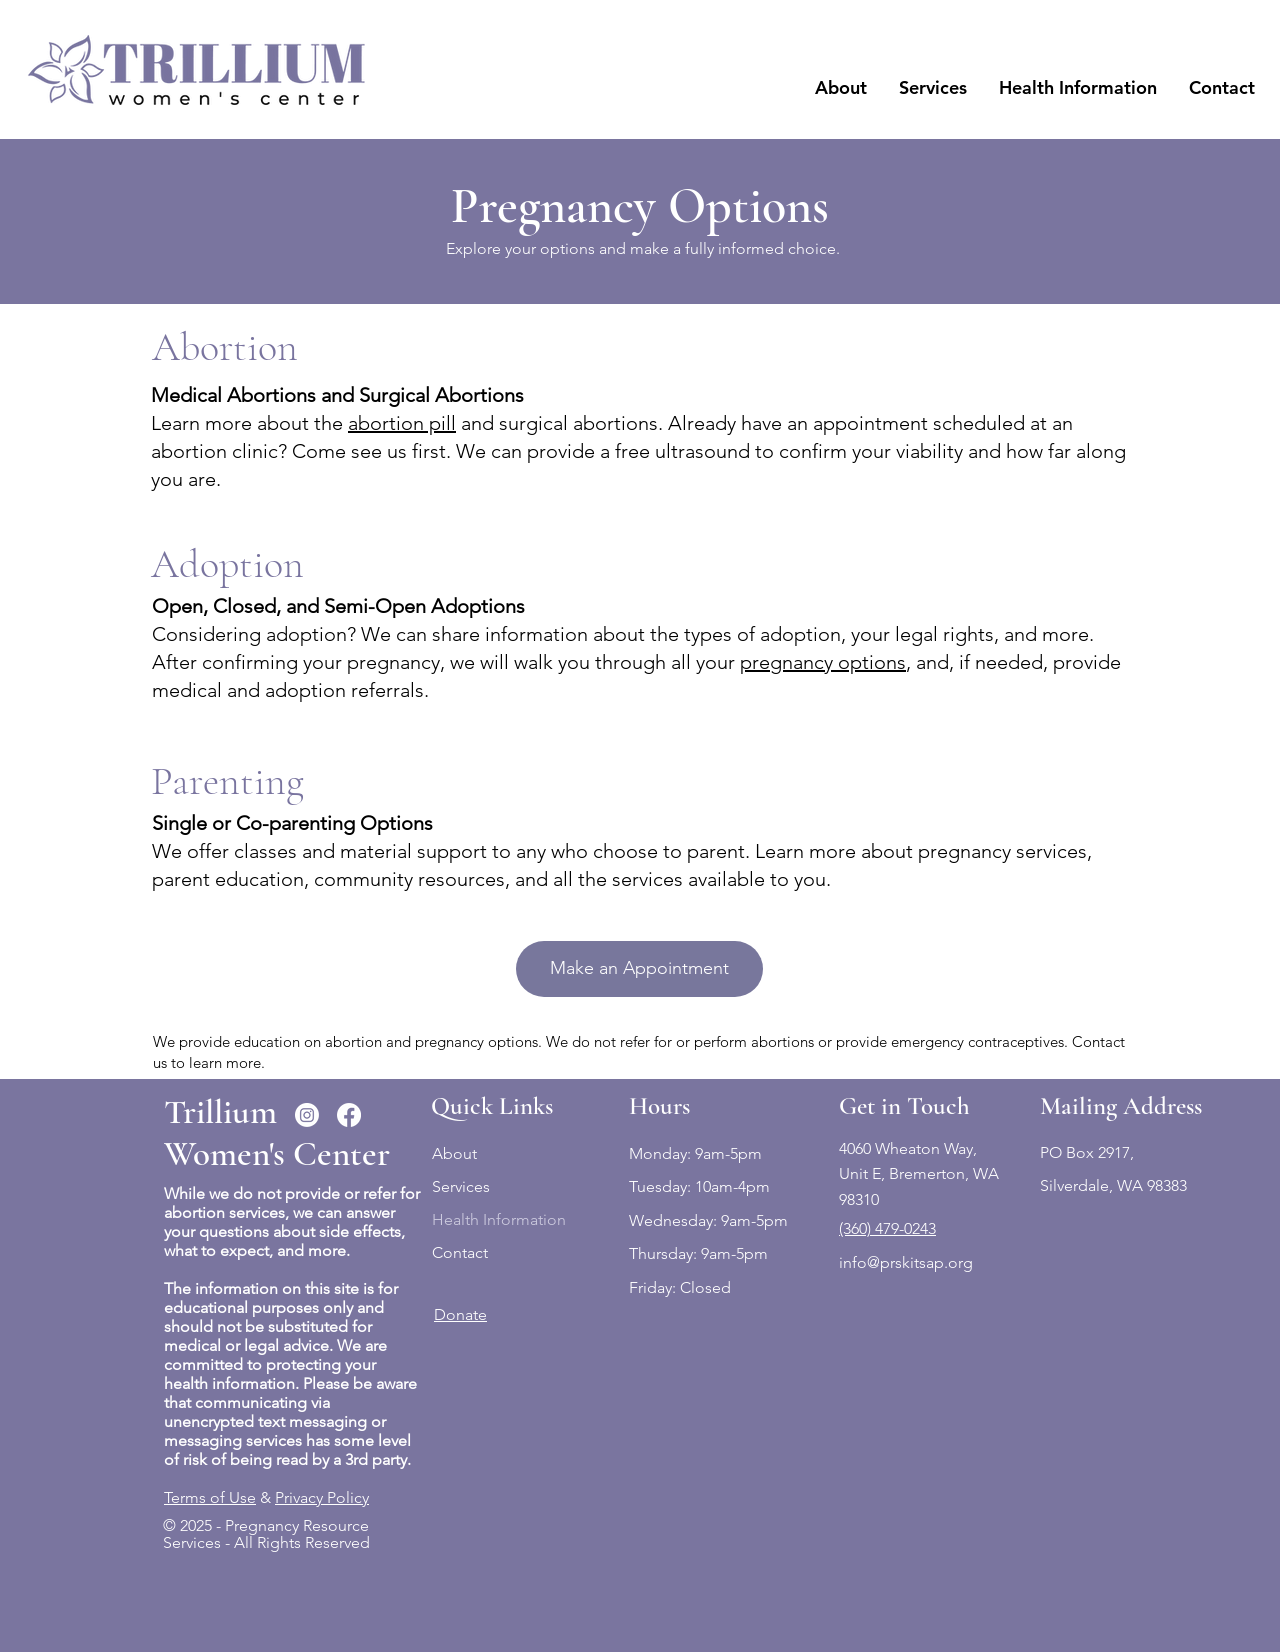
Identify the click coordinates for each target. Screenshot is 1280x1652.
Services (461, 1186)
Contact (460, 1252)
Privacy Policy (322, 1497)
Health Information (499, 1219)
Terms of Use (210, 1497)
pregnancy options (823, 662)
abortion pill (402, 423)
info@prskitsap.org (906, 1262)
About (454, 1153)
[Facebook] (349, 1115)
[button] (841, 88)
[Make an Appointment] (639, 969)
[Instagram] (307, 1115)
